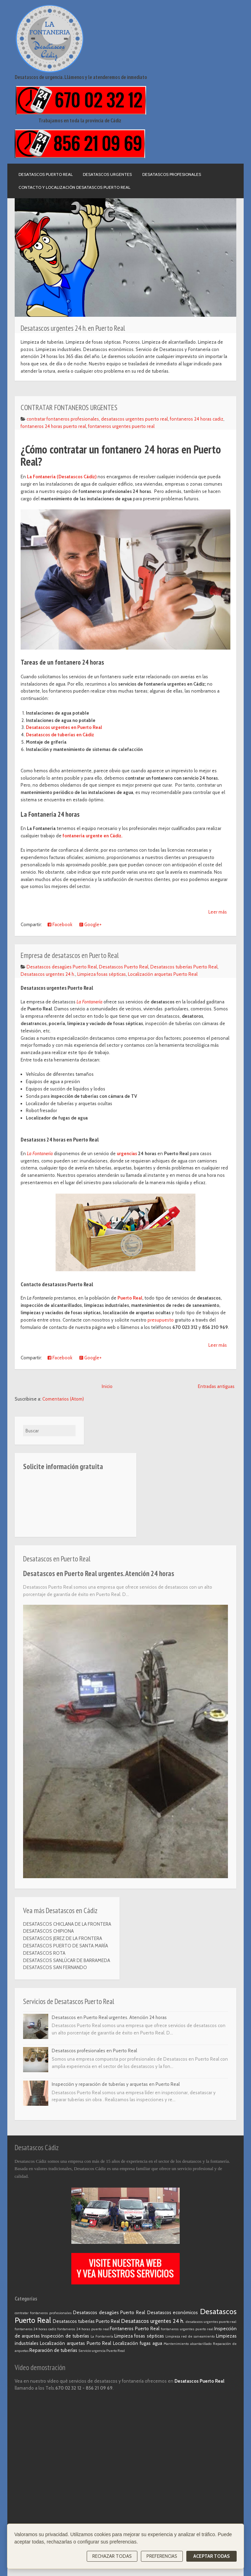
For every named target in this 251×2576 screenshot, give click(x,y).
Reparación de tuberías (53, 2350)
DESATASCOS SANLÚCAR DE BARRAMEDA (66, 1960)
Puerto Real (129, 1298)
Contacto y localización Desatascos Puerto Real (74, 187)
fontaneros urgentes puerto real (121, 426)
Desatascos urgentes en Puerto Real (64, 727)
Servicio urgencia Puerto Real (101, 2350)
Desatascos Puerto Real (46, 174)
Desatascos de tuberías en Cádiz (60, 734)
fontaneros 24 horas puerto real (53, 426)
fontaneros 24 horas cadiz (196, 419)
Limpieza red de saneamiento (190, 2336)
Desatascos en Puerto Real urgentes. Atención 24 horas (98, 1573)
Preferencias (161, 2556)
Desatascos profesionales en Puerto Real (94, 2050)
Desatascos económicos (172, 2312)
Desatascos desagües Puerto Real (62, 966)
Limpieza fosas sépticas (101, 974)
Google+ (90, 924)
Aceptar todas (211, 2556)
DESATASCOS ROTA (44, 1953)
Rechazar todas (112, 2556)
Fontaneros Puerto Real (134, 2328)
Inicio (107, 1386)
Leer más (217, 912)
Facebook (60, 924)
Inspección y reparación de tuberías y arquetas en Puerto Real (116, 2084)
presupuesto (160, 1320)
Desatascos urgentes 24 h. (48, 974)
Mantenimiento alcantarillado (187, 2343)
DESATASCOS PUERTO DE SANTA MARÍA (65, 1945)
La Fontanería (40, 1153)
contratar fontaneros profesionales (63, 419)
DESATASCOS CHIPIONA (48, 1931)
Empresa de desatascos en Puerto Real (70, 955)
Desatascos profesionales (171, 174)
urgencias (127, 1153)
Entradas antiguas (216, 1386)
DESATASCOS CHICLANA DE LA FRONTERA (67, 1924)
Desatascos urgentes (107, 174)
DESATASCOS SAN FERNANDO (55, 1967)
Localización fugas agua (137, 2343)
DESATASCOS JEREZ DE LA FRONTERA (62, 1938)
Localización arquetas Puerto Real (163, 974)
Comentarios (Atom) (63, 1399)
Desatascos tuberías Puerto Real (183, 966)
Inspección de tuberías (65, 2336)
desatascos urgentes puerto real (134, 419)
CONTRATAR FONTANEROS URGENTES (69, 407)
